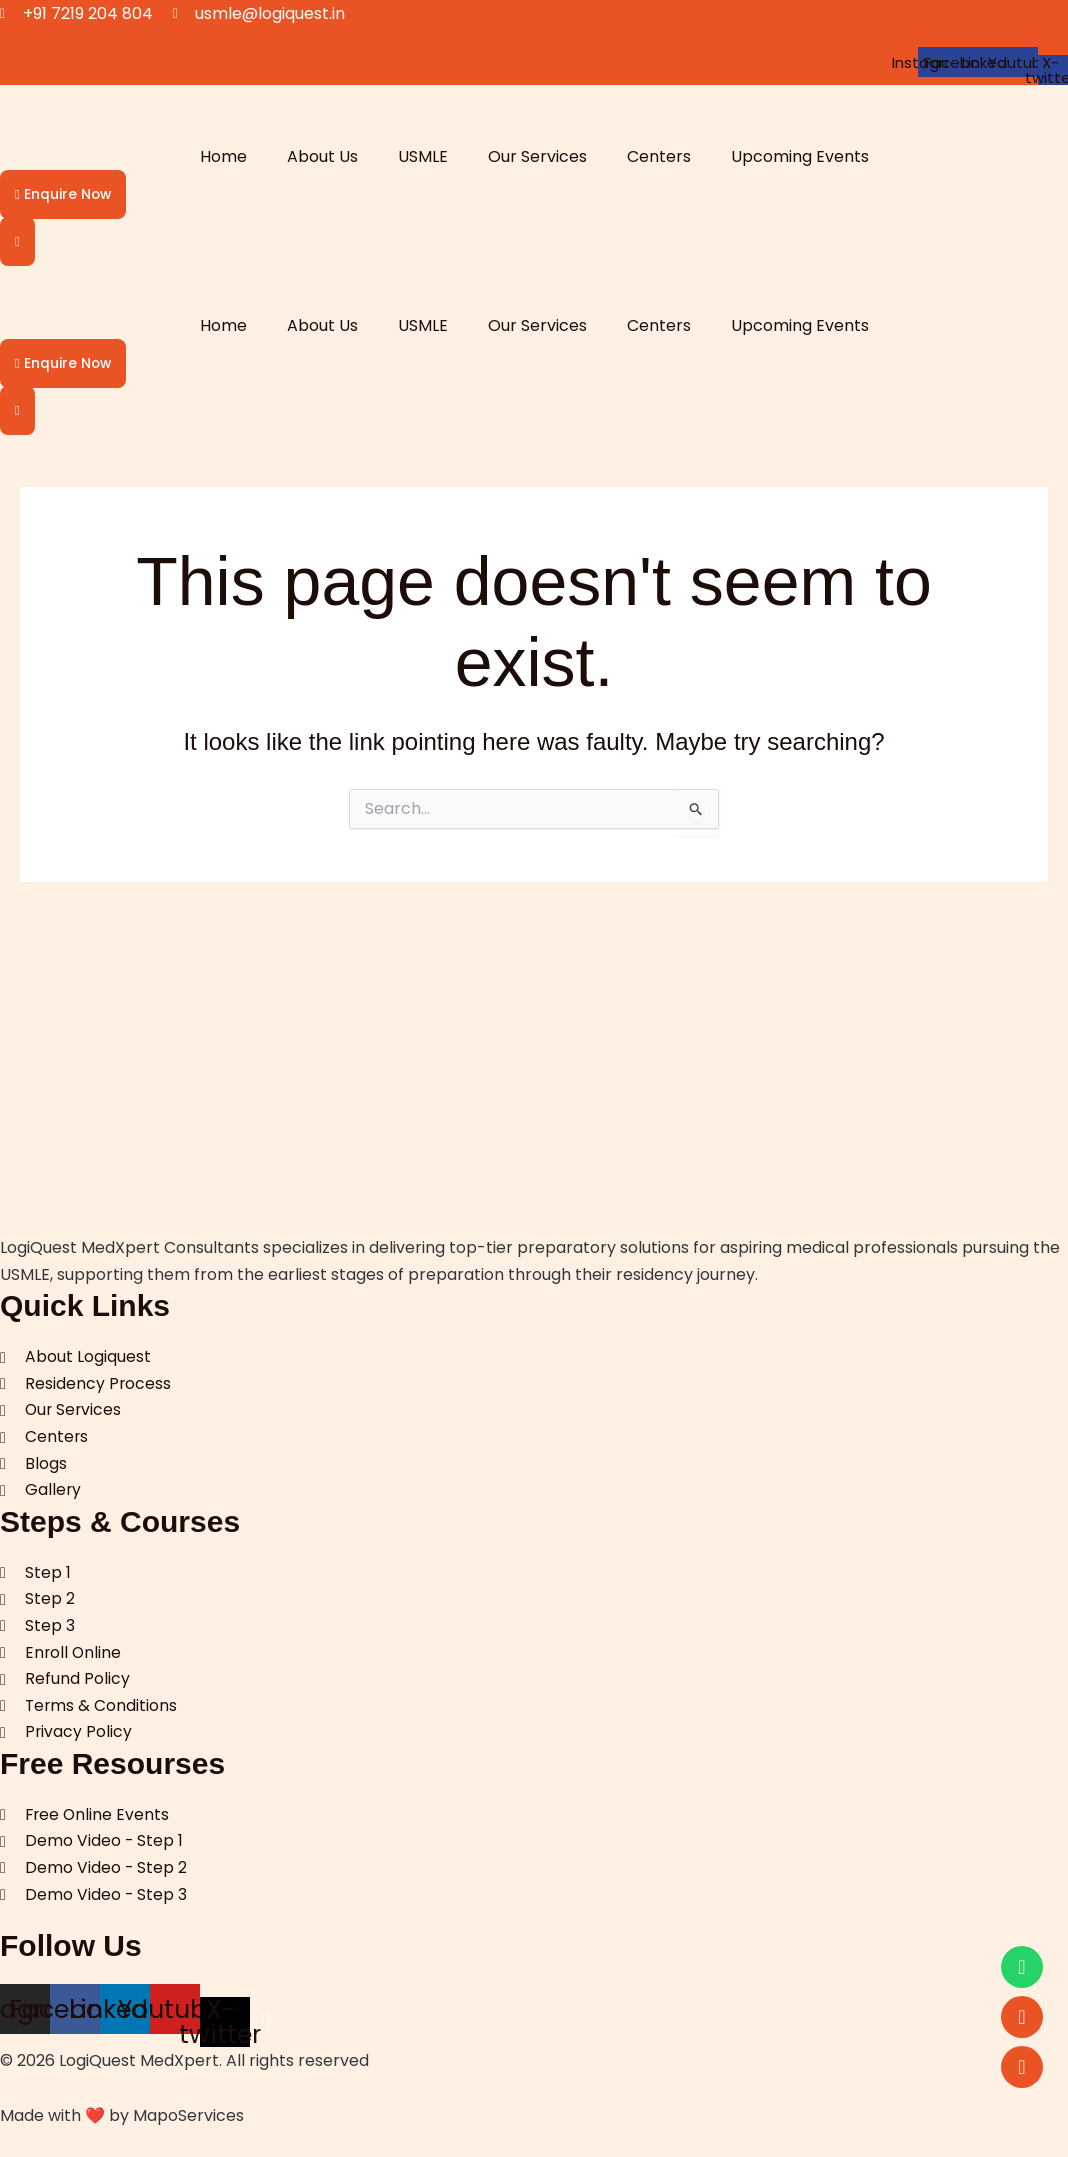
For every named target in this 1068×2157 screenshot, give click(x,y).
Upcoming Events (800, 156)
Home (223, 156)
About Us (322, 156)
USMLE (423, 156)
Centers (659, 156)
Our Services (537, 156)
